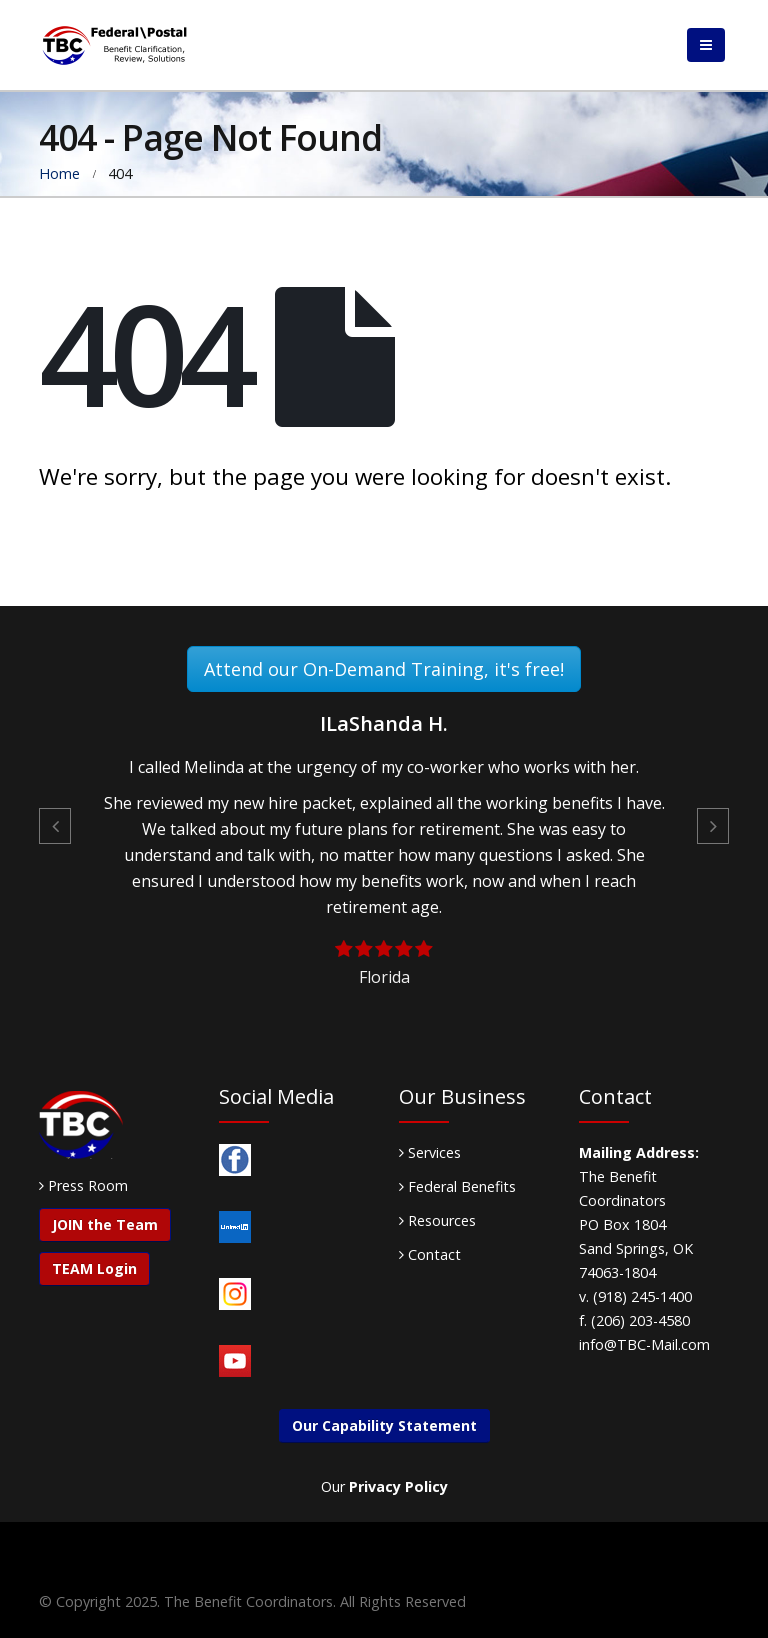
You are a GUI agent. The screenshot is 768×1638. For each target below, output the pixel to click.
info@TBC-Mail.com (644, 1344)
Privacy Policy (398, 1486)
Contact (430, 1254)
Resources (437, 1220)
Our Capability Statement (384, 1425)
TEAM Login (94, 1268)
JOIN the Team (105, 1224)
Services (430, 1152)
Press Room (88, 1185)
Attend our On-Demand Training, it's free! (384, 669)
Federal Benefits (457, 1186)
